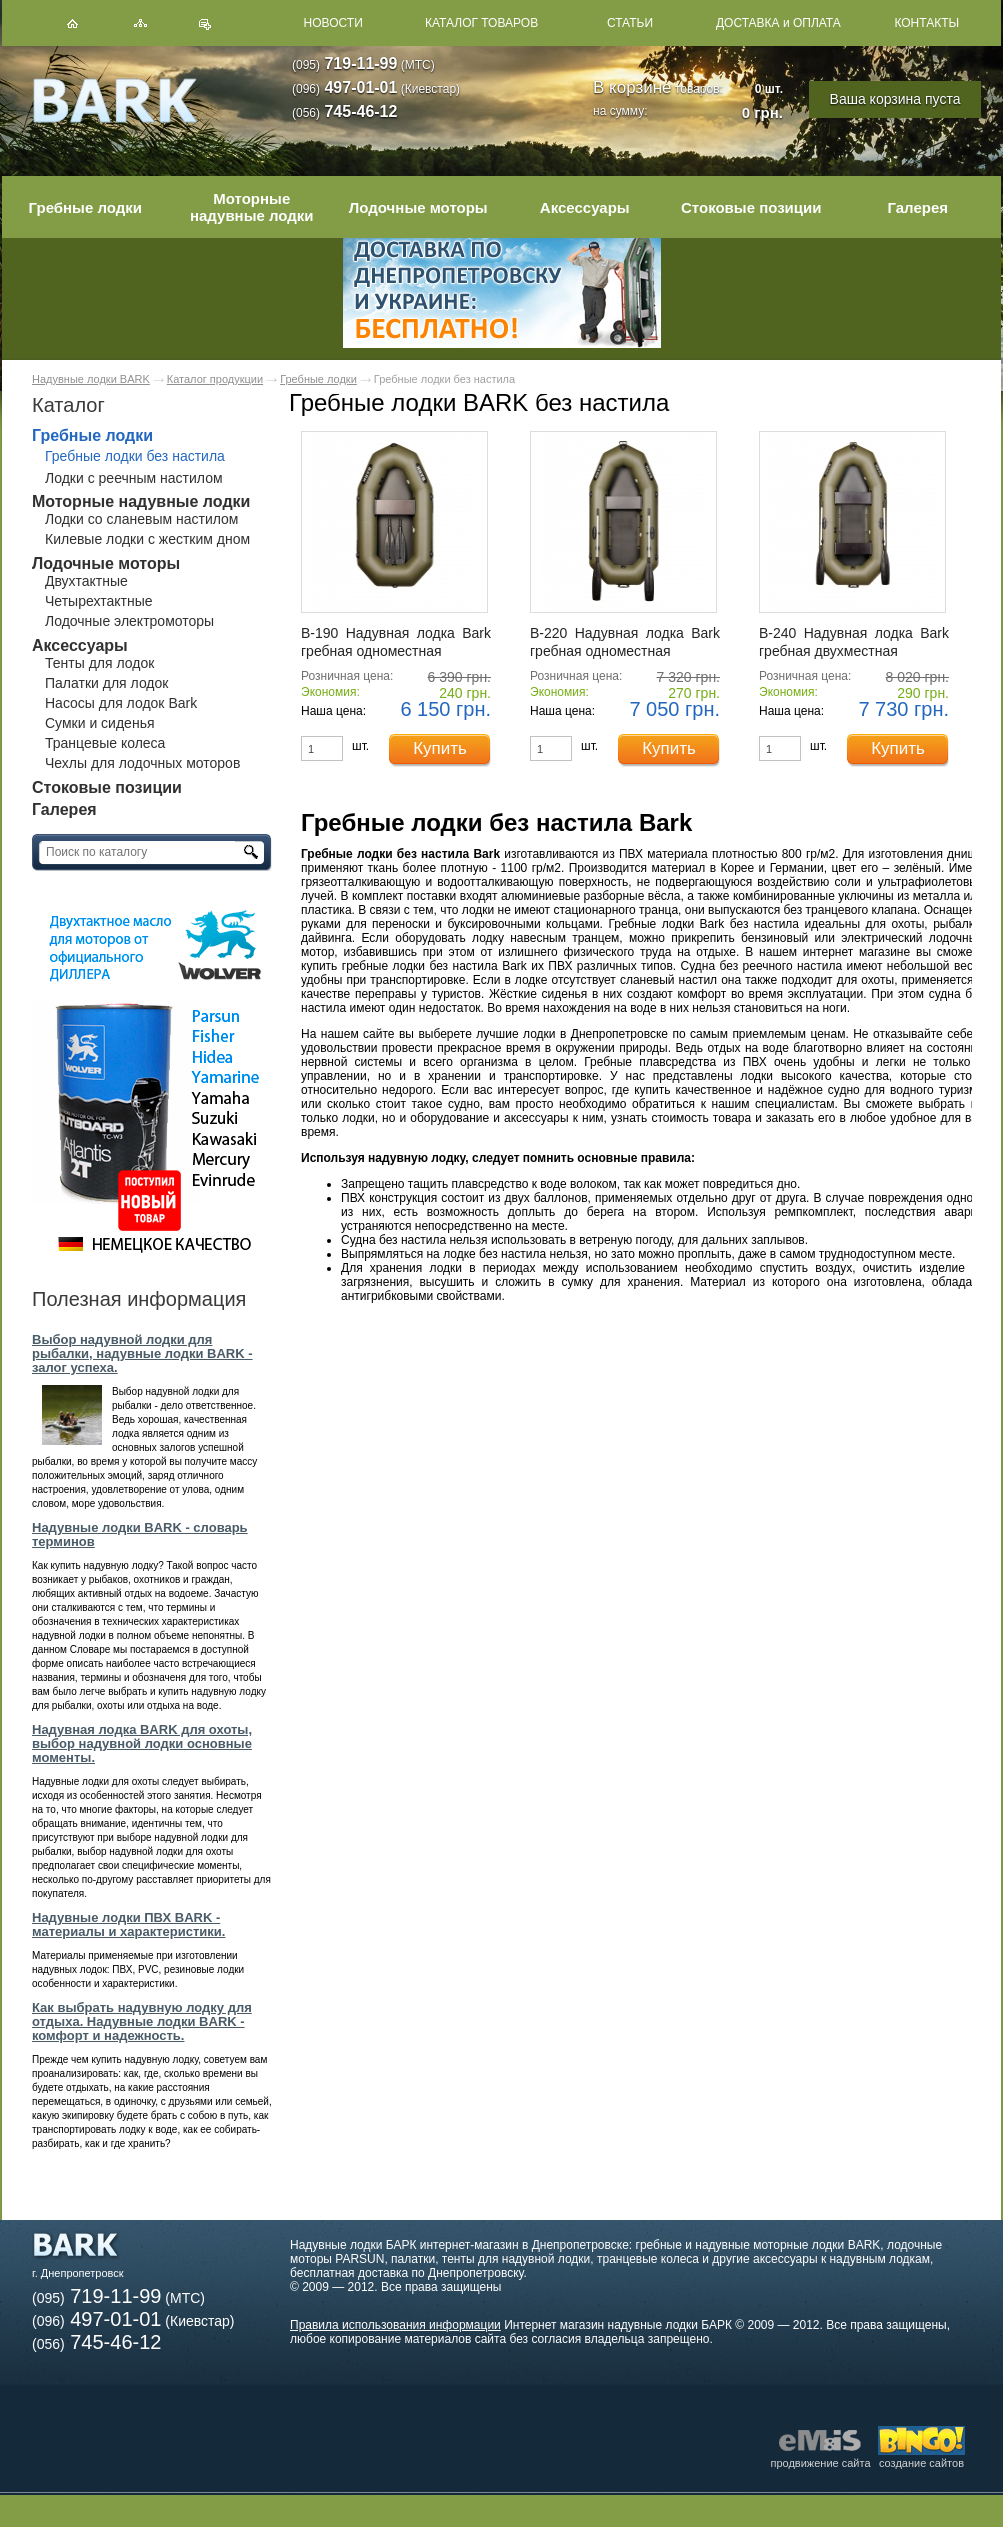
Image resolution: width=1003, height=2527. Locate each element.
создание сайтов (921, 2457)
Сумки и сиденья (100, 723)
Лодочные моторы (418, 207)
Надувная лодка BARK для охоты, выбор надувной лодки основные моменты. (142, 1743)
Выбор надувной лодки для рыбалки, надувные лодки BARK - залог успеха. (142, 1353)
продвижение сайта (820, 2447)
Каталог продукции (215, 379)
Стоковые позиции (751, 207)
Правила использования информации (395, 2325)
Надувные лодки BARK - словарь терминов (140, 1534)
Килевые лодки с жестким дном (147, 539)
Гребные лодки (85, 207)
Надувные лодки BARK (91, 379)
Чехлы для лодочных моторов (142, 763)
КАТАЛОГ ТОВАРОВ (481, 23)
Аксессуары (585, 207)
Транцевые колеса (105, 743)
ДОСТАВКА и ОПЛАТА (778, 23)
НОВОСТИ (333, 23)
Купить (440, 748)
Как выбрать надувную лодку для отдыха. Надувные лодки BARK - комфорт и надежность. (142, 2021)
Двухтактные (86, 581)
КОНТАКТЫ (926, 23)
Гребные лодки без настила (135, 456)
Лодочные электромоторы (129, 621)
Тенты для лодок (99, 663)
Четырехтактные (99, 601)
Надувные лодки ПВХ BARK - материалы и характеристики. (128, 1924)
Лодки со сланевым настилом (141, 519)
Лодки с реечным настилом (134, 478)
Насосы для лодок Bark (121, 703)
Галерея (917, 207)
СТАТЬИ (630, 23)
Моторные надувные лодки (252, 207)
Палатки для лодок (106, 683)
